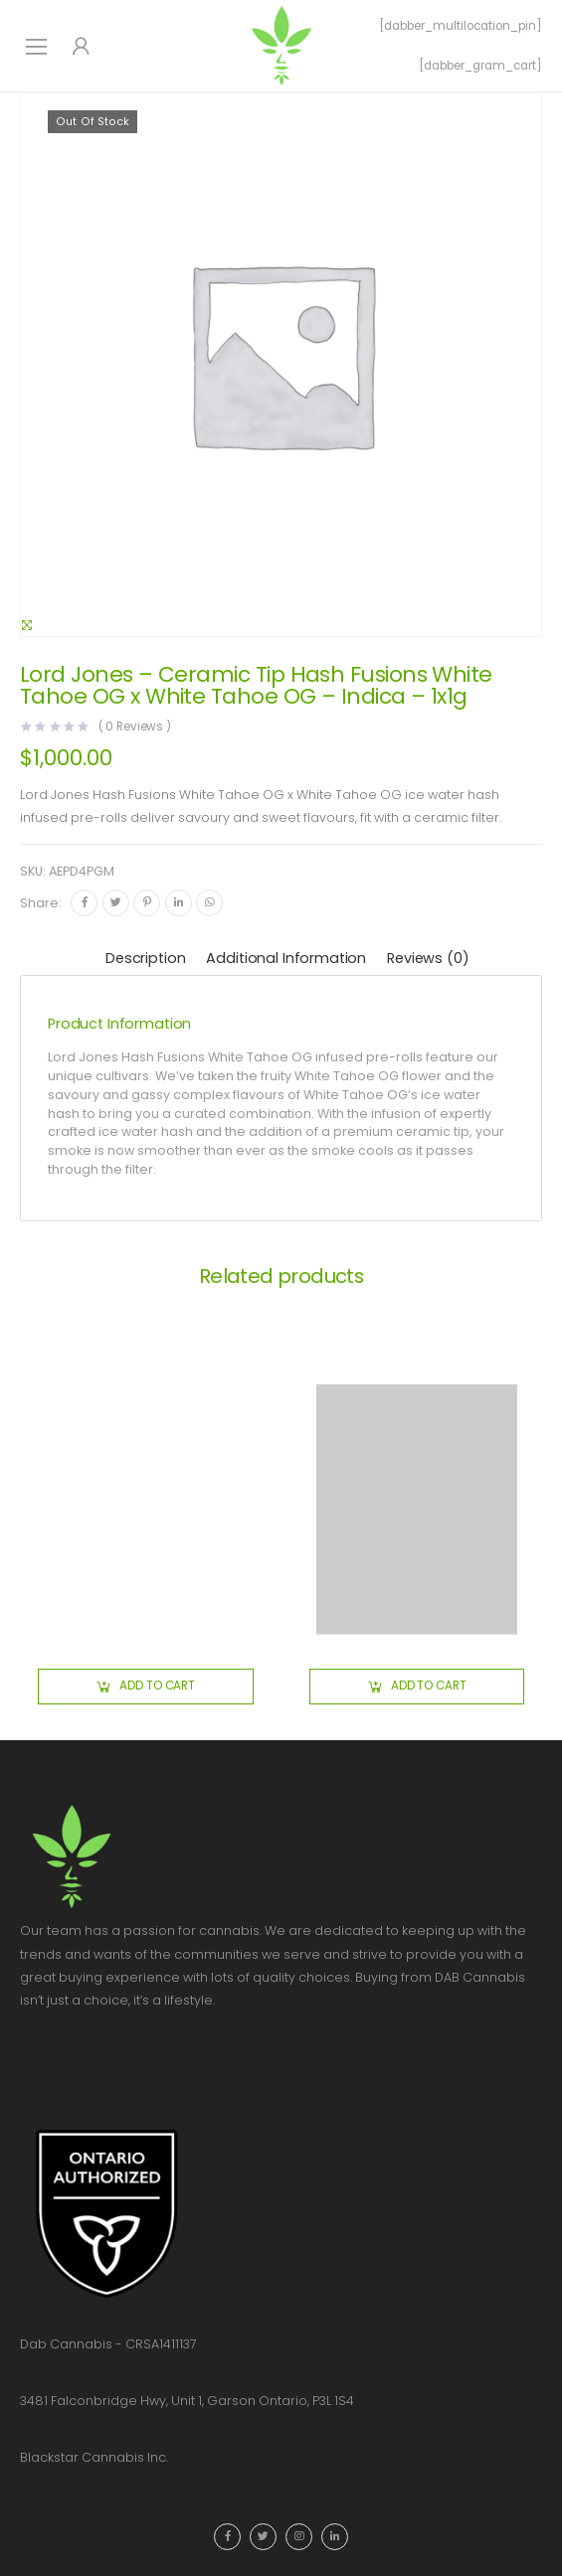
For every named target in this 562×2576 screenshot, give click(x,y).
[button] (146, 1686)
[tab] (145, 959)
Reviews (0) (427, 958)
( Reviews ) (135, 727)
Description (145, 958)
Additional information (286, 958)
